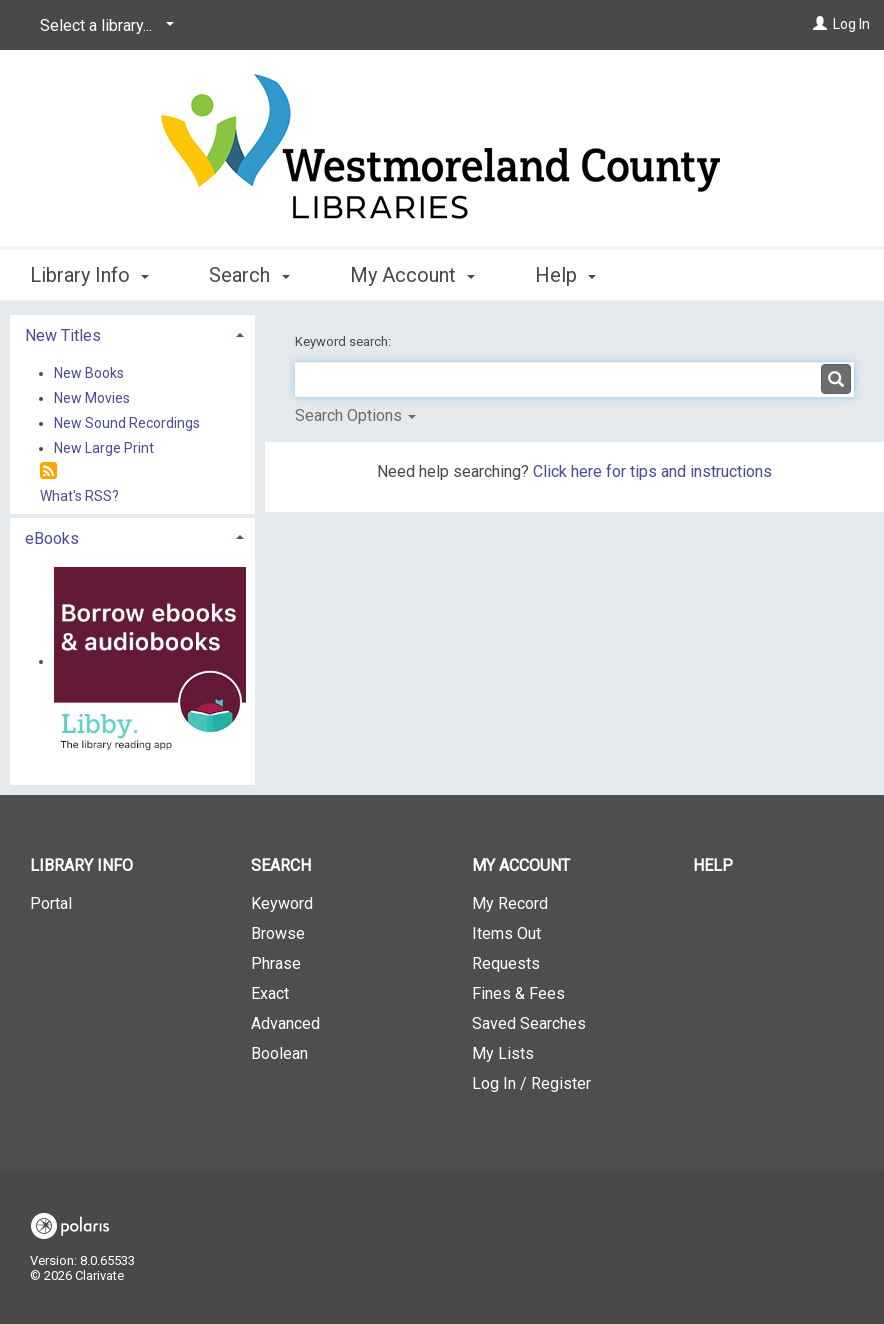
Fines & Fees (518, 993)
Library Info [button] (89, 275)
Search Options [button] (355, 415)
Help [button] (565, 275)
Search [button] (249, 275)
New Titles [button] (63, 335)
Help (713, 865)
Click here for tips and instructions (652, 471)
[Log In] (820, 24)
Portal (51, 903)
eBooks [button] (52, 538)
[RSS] (48, 471)
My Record (510, 903)
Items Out (506, 933)
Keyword (282, 903)
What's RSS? (79, 496)
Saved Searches (529, 1023)
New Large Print (104, 448)
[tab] (132, 333)
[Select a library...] (103, 26)
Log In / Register (531, 1083)
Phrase (276, 963)
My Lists (503, 1053)
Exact (270, 993)
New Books (89, 373)
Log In (851, 24)
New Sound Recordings (127, 423)
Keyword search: (344, 341)
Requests (506, 963)
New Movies (92, 398)
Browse (278, 933)
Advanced (285, 1023)
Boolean (279, 1053)
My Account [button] (412, 275)
